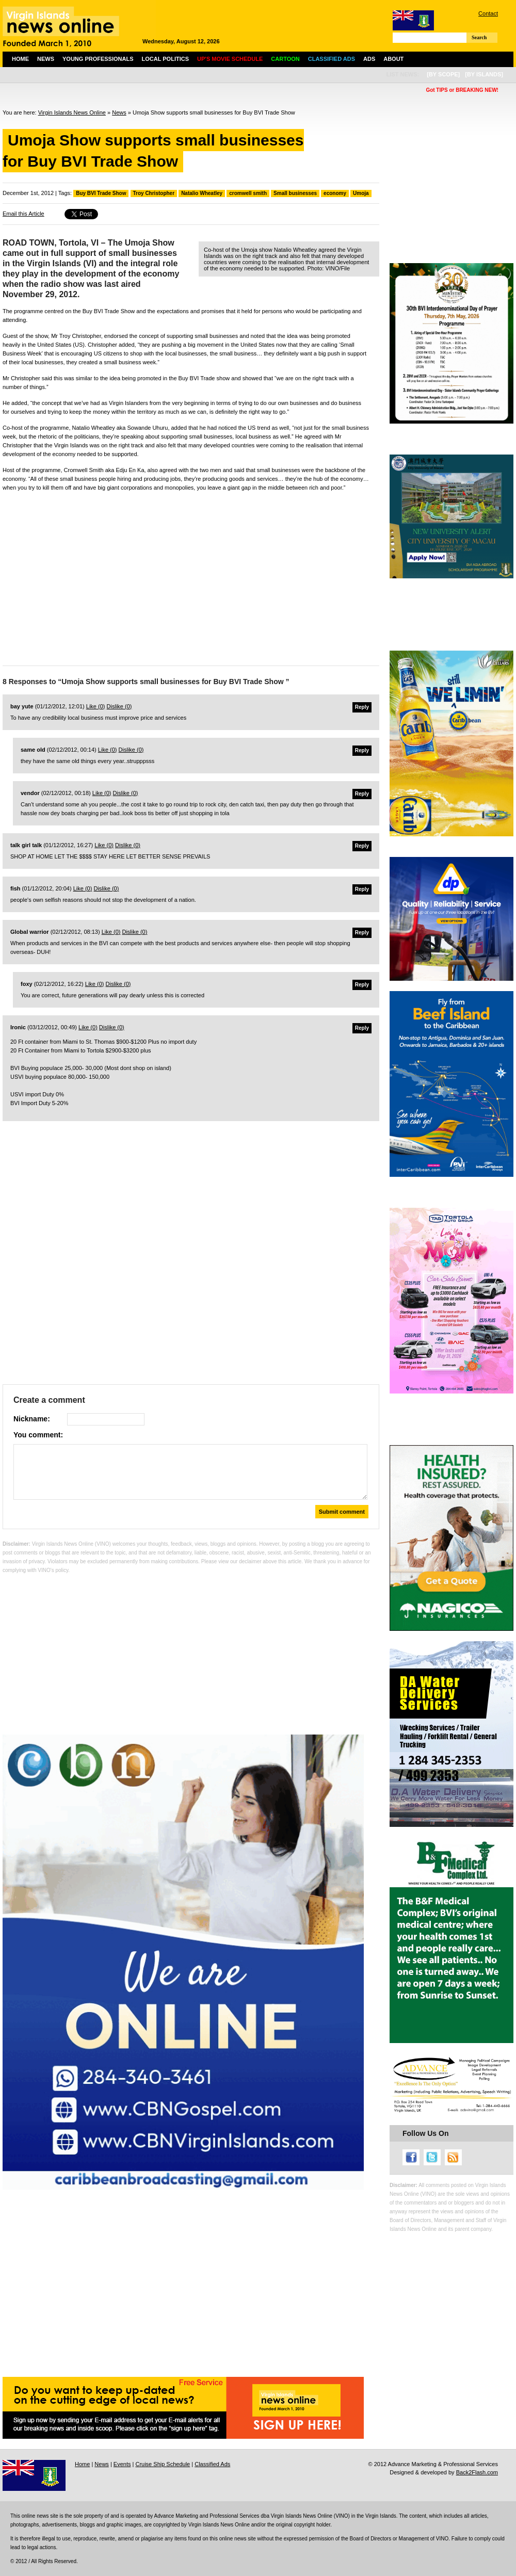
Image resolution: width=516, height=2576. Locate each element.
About (393, 59)
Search (479, 37)
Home (20, 59)
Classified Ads (212, 2464)
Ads (369, 59)
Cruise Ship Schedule (162, 2464)
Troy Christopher (154, 193)
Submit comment (342, 1512)
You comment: (38, 1435)
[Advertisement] (191, 580)
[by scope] (443, 74)
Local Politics (165, 59)
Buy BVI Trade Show (101, 193)
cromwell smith (248, 193)
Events (122, 2464)
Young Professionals (98, 59)
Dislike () (119, 706)
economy (335, 193)
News (45, 59)
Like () (95, 706)
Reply (362, 707)
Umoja (361, 193)
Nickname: (31, 1419)
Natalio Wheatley (201, 193)
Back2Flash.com (477, 2472)
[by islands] (484, 74)
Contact (488, 13)
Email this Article (23, 213)
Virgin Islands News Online (72, 112)
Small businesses (295, 193)
